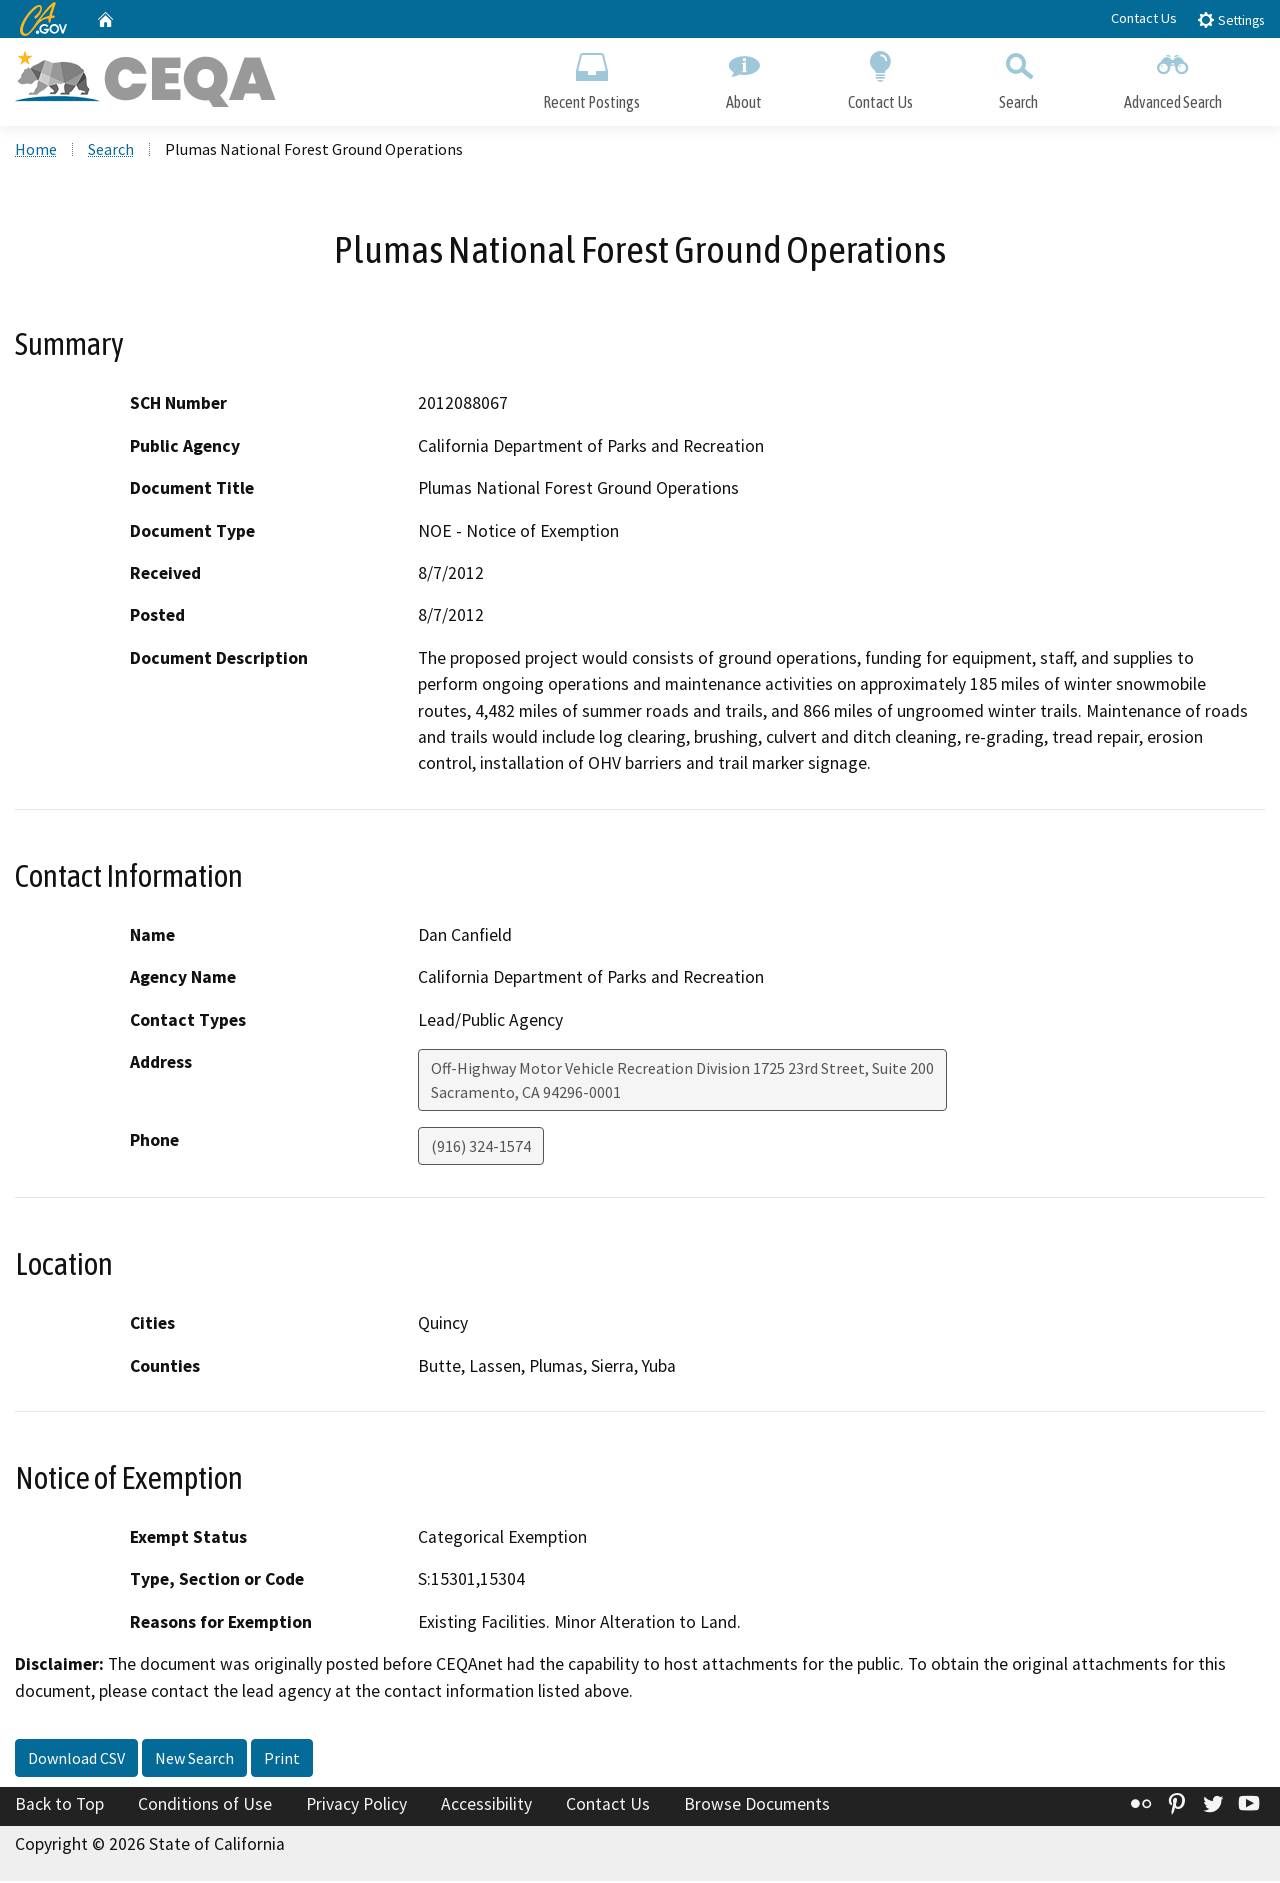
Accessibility (486, 1807)
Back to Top (59, 1807)
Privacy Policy (356, 1807)
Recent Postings (591, 77)
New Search (194, 1761)
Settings (1230, 19)
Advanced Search (1173, 77)
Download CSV (76, 1761)
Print (282, 1761)
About (744, 77)
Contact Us (1144, 18)
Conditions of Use (205, 1807)
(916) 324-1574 (481, 1148)
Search (1018, 77)
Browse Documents (757, 1807)
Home (36, 151)
